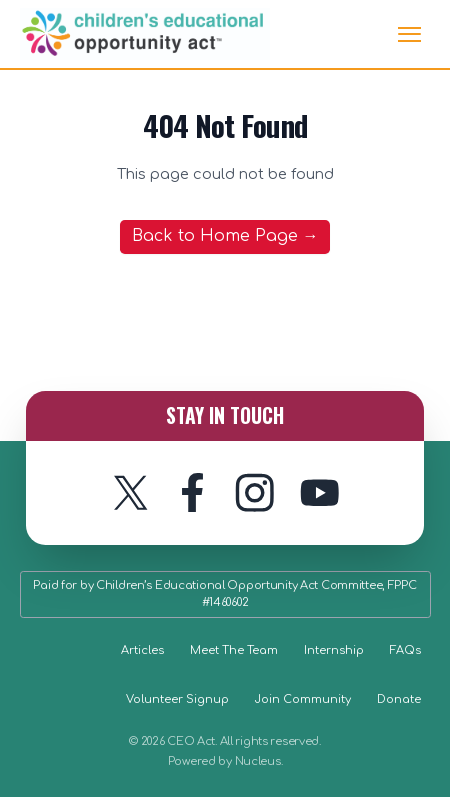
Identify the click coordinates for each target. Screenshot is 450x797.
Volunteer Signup (177, 699)
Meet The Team (234, 650)
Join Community (303, 699)
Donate (399, 699)
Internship (334, 650)
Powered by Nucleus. (225, 761)
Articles (142, 650)
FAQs (405, 650)
